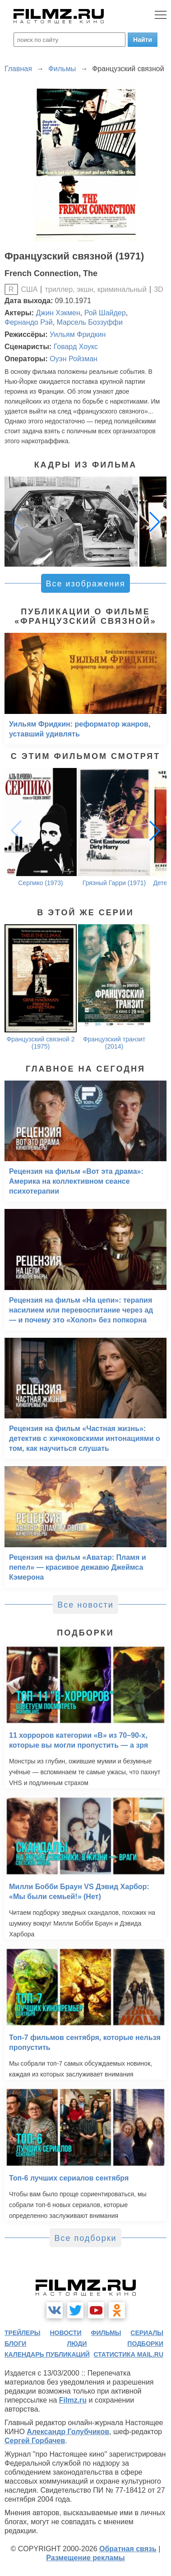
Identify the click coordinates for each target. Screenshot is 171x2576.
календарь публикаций (47, 2354)
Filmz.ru (73, 2400)
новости (65, 2332)
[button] (155, 522)
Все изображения (85, 583)
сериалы (146, 2332)
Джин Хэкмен (58, 313)
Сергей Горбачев (35, 2440)
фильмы (106, 2332)
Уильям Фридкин (78, 334)
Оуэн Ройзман (73, 359)
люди (77, 2343)
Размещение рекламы (85, 2558)
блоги (15, 2343)
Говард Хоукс (76, 346)
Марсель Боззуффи (90, 322)
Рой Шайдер (105, 313)
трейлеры (23, 2332)
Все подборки (85, 2238)
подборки (145, 2343)
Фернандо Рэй (29, 322)
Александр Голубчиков (68, 2431)
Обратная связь (128, 2549)
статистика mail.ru (128, 2354)
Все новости (85, 1604)
